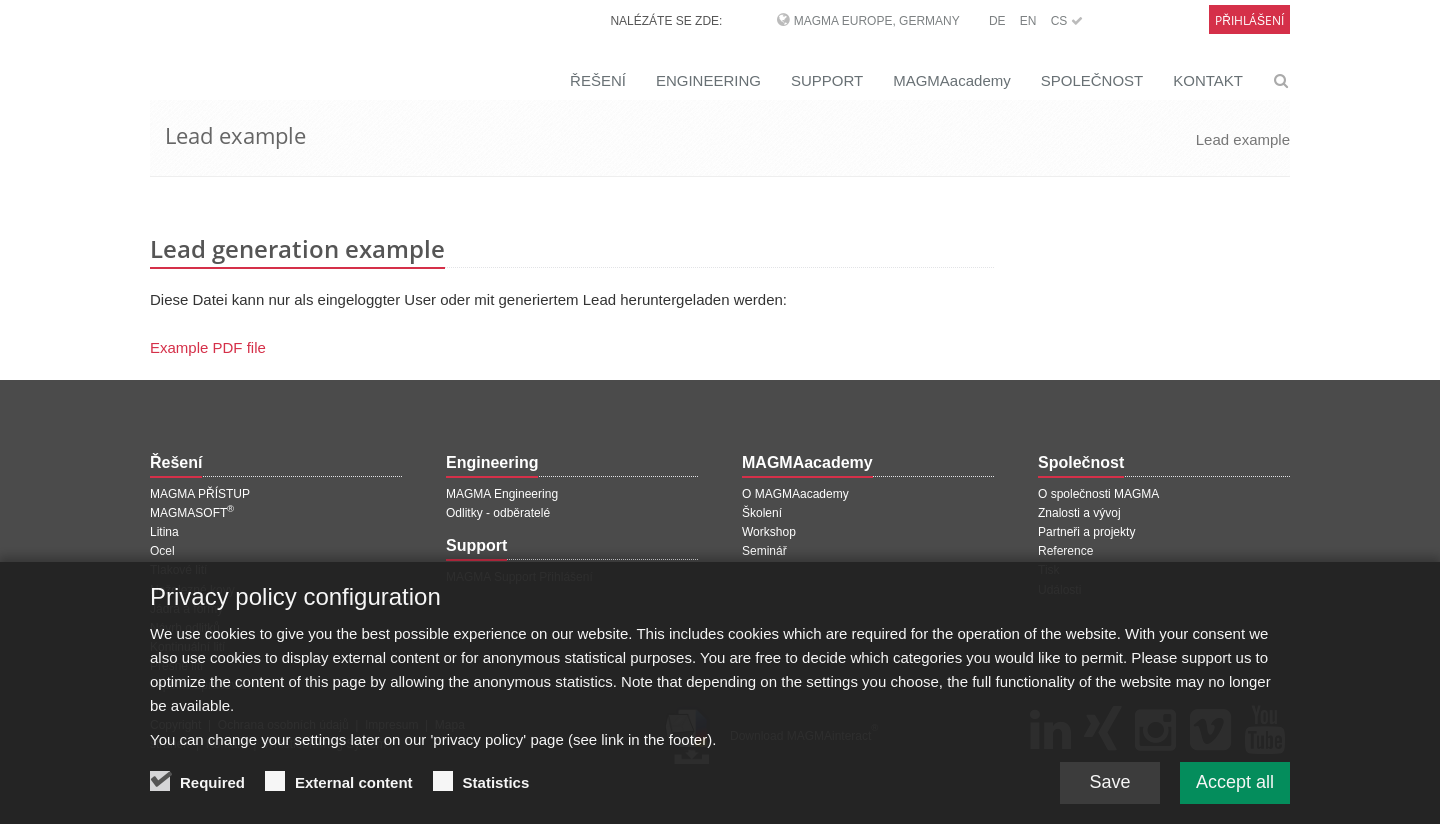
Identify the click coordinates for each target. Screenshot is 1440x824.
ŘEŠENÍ (598, 80)
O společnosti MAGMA (1098, 494)
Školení (762, 513)
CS (1067, 21)
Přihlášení (1249, 20)
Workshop (769, 532)
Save (1109, 793)
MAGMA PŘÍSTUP (200, 494)
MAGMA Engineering (502, 494)
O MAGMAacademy (795, 494)
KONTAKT (1208, 80)
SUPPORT (827, 80)
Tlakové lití (178, 570)
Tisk (1049, 570)
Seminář (764, 551)
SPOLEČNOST (1092, 80)
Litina (164, 532)
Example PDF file (208, 347)
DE (997, 21)
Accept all (1235, 793)
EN (1028, 21)
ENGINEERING (708, 80)
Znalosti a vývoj (1079, 513)
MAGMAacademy (952, 80)
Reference (1065, 551)
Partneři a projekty (1086, 532)
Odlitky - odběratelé (498, 513)
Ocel (162, 551)
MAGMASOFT (192, 513)
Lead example (1243, 139)
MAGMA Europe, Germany (877, 21)
